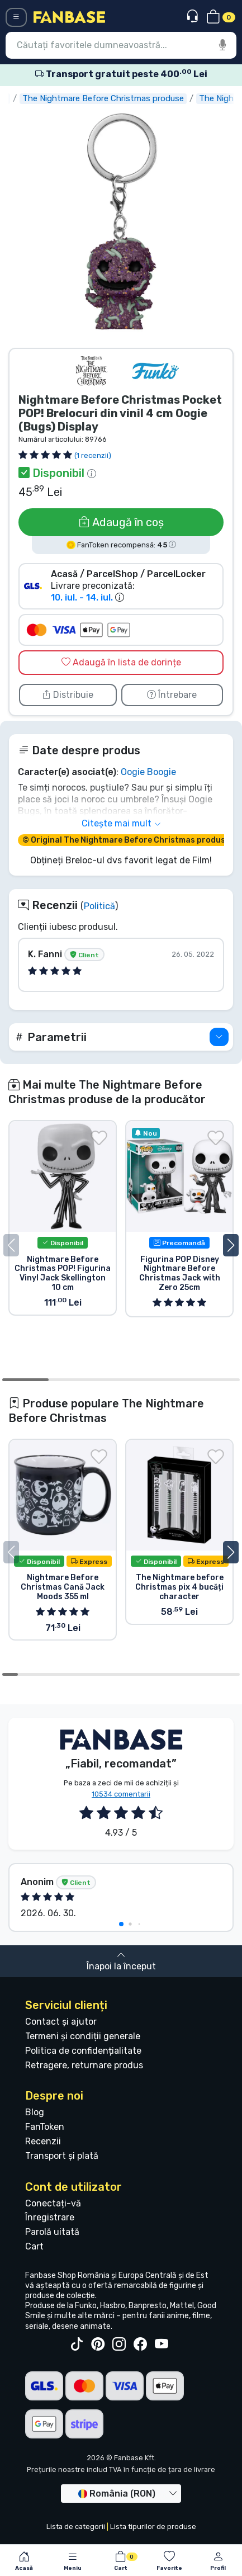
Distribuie (67, 694)
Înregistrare (49, 2217)
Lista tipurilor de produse (153, 2526)
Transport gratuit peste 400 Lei (121, 74)
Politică (99, 906)
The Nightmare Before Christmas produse (138, 98)
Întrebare (172, 694)
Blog (34, 2112)
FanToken (44, 2126)
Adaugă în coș (121, 522)
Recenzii (43, 2141)
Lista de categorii (75, 2526)
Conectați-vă (53, 2203)
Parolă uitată (52, 2232)
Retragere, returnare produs (84, 2065)
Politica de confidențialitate (83, 2050)
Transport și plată (61, 2155)
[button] (121, 1037)
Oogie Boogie (148, 772)
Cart (34, 2246)
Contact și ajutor (61, 2021)
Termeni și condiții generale (82, 2036)
